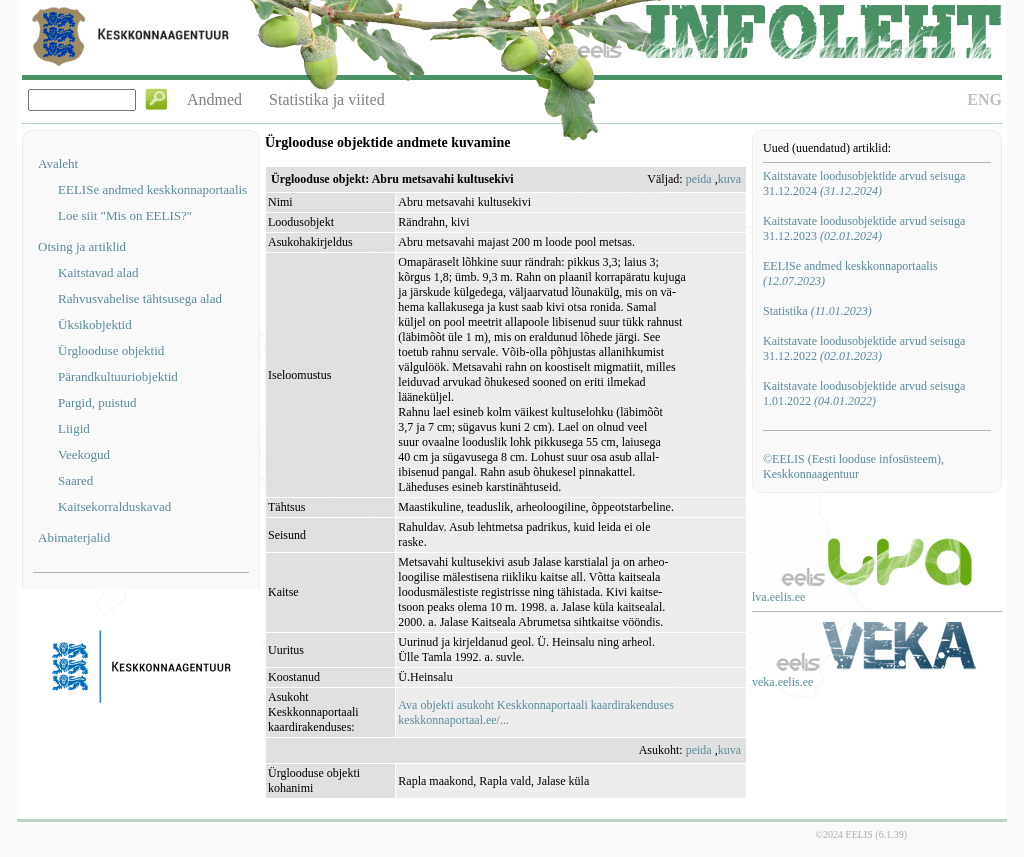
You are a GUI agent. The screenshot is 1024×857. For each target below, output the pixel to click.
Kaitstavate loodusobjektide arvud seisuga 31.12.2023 (864, 228)
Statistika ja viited (327, 99)
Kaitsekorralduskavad (114, 506)
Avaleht (58, 163)
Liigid (74, 428)
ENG (984, 99)
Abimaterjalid (74, 537)
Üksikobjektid (95, 324)
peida (699, 179)
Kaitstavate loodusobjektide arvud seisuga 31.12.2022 (864, 348)
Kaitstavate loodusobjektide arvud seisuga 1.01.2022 (864, 393)
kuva (729, 179)
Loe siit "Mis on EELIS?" (125, 215)
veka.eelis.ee (782, 682)
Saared (75, 480)
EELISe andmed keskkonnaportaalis (152, 189)
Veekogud (84, 454)
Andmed (214, 99)
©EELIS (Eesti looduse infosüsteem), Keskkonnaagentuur (853, 466)
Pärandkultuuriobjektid (118, 376)
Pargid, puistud (97, 402)
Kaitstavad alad (98, 272)
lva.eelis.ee (778, 597)
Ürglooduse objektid (111, 350)
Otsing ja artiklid (82, 246)
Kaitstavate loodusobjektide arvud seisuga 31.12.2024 (864, 183)
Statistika (817, 311)
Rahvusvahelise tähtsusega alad (140, 298)
